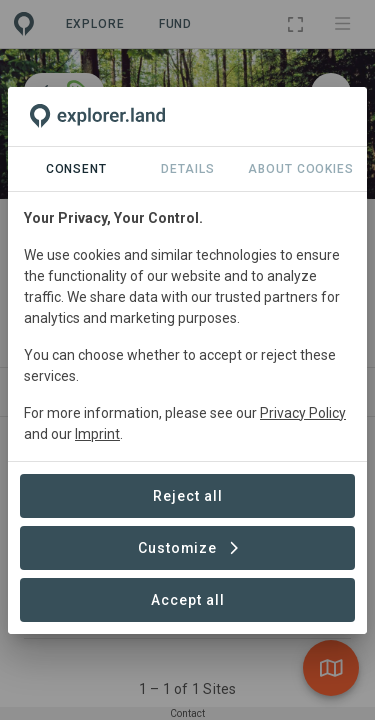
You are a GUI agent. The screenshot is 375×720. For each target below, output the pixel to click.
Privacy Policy (303, 413)
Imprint (97, 434)
